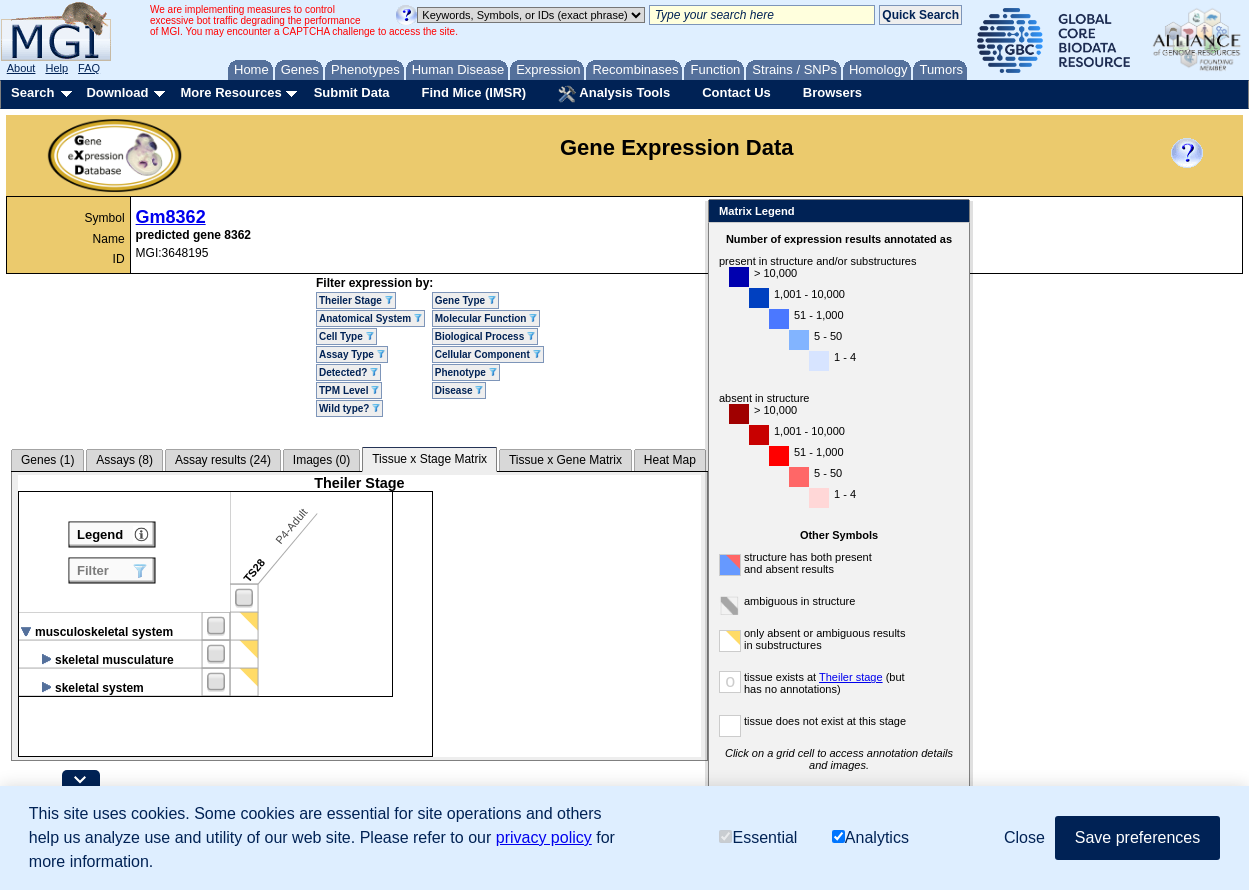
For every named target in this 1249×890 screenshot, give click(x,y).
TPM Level (349, 390)
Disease (459, 390)
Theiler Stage (356, 300)
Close (950, 212)
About (21, 68)
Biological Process (485, 336)
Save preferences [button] (1137, 837)
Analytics (870, 837)
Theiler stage (851, 677)
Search (32, 92)
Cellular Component (488, 354)
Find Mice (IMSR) (473, 92)
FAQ (89, 68)
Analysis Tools (614, 94)
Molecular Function (486, 318)
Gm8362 (171, 217)
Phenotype (466, 372)
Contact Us (736, 92)
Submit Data (352, 92)
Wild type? (349, 408)
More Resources (230, 92)
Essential (758, 837)
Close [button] (1024, 837)
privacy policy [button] (544, 837)
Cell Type (346, 336)
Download (117, 92)
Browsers (832, 92)
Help (56, 68)
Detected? (348, 372)
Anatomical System (370, 318)
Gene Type (465, 300)
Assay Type (352, 354)
